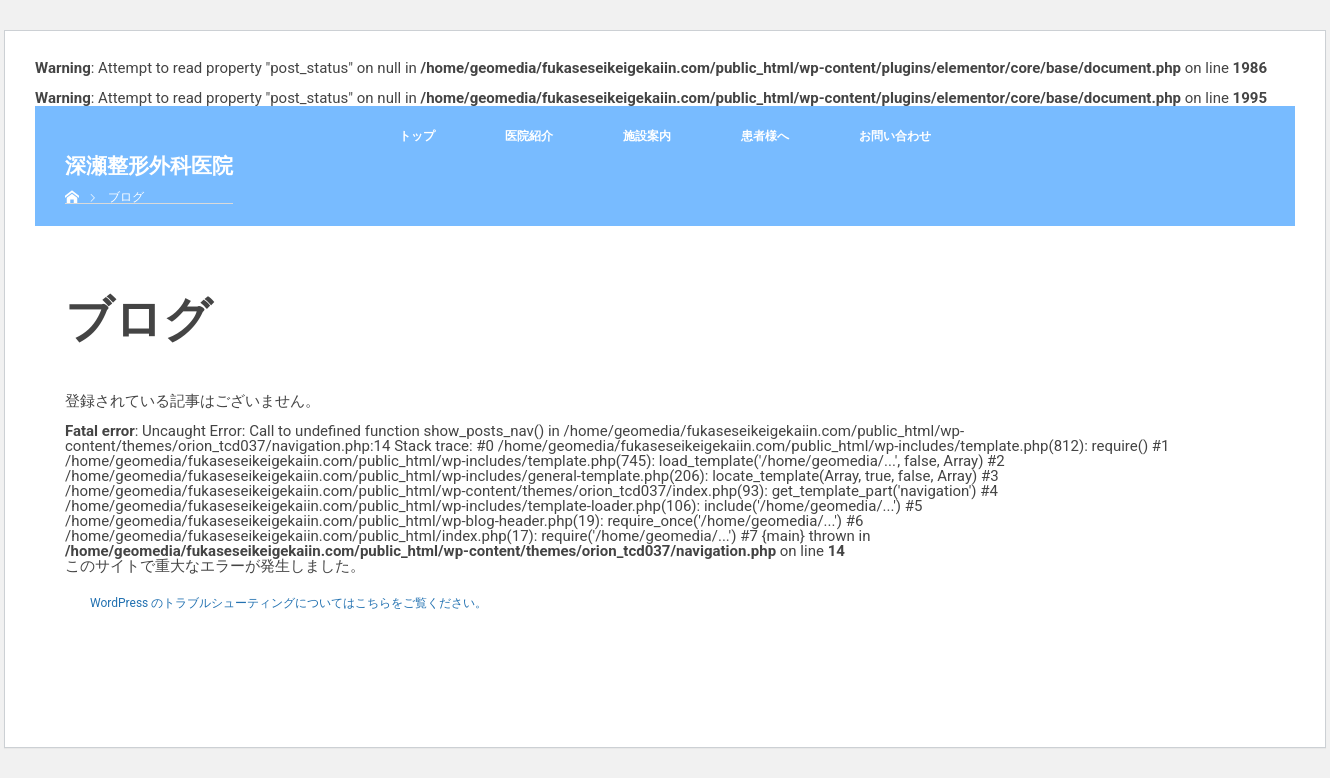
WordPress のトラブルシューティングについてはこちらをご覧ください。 (288, 603)
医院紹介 (529, 136)
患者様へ (765, 136)
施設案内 (647, 136)
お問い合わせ (895, 136)
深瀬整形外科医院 (149, 165)
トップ (417, 136)
